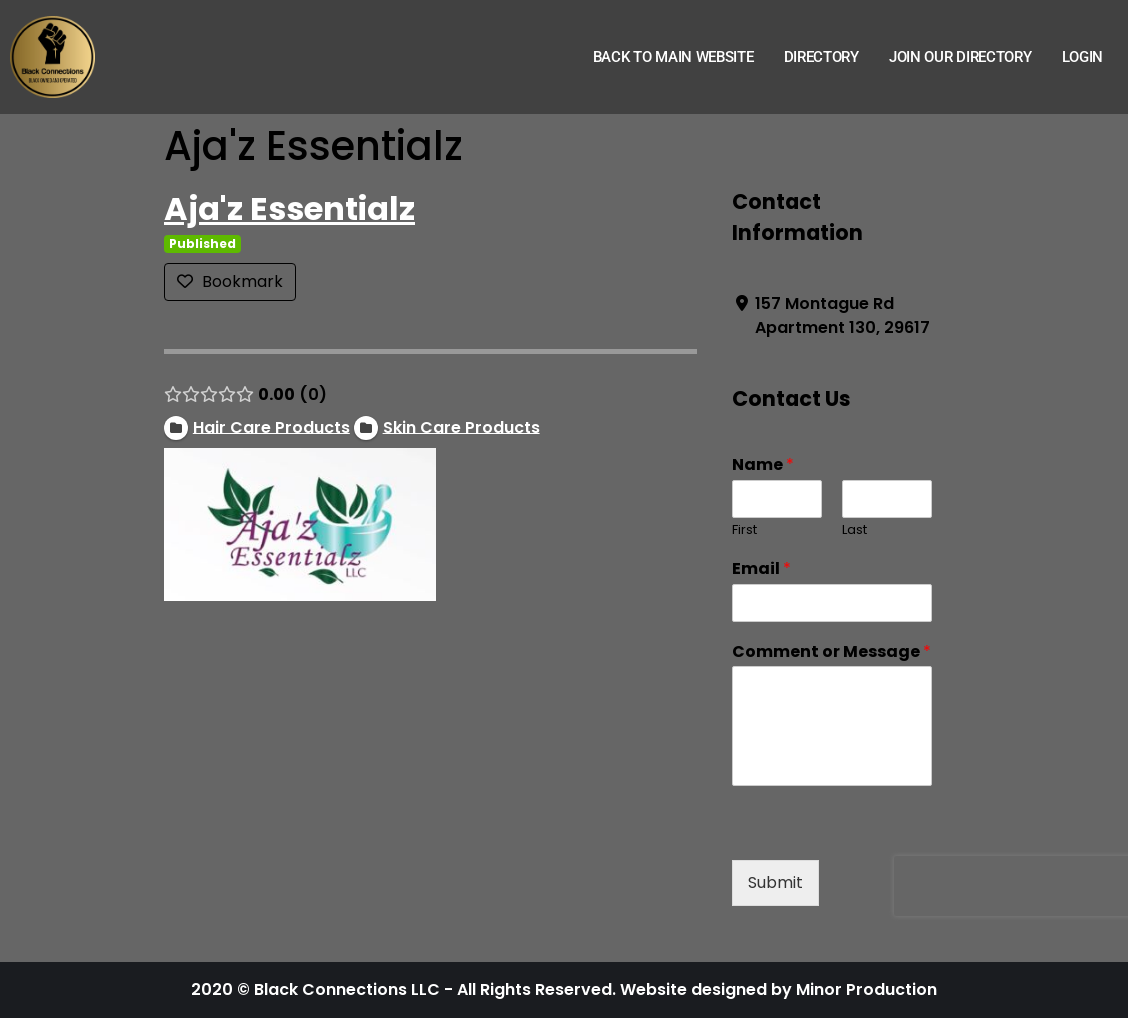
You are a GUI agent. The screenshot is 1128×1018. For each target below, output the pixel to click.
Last (854, 530)
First (744, 530)
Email (761, 569)
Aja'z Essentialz (289, 208)
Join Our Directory (960, 57)
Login (1083, 57)
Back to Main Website (673, 57)
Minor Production (866, 989)
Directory (821, 57)
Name (763, 465)
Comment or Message (831, 652)
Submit (775, 882)
